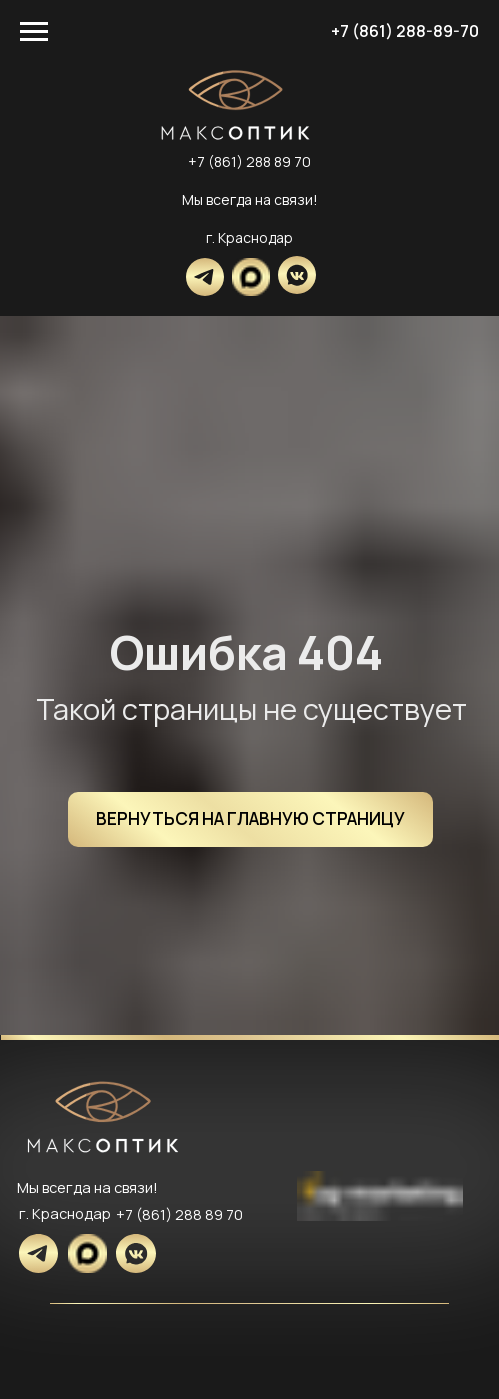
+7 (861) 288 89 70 (249, 161)
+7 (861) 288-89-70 (405, 31)
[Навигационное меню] (34, 32)
